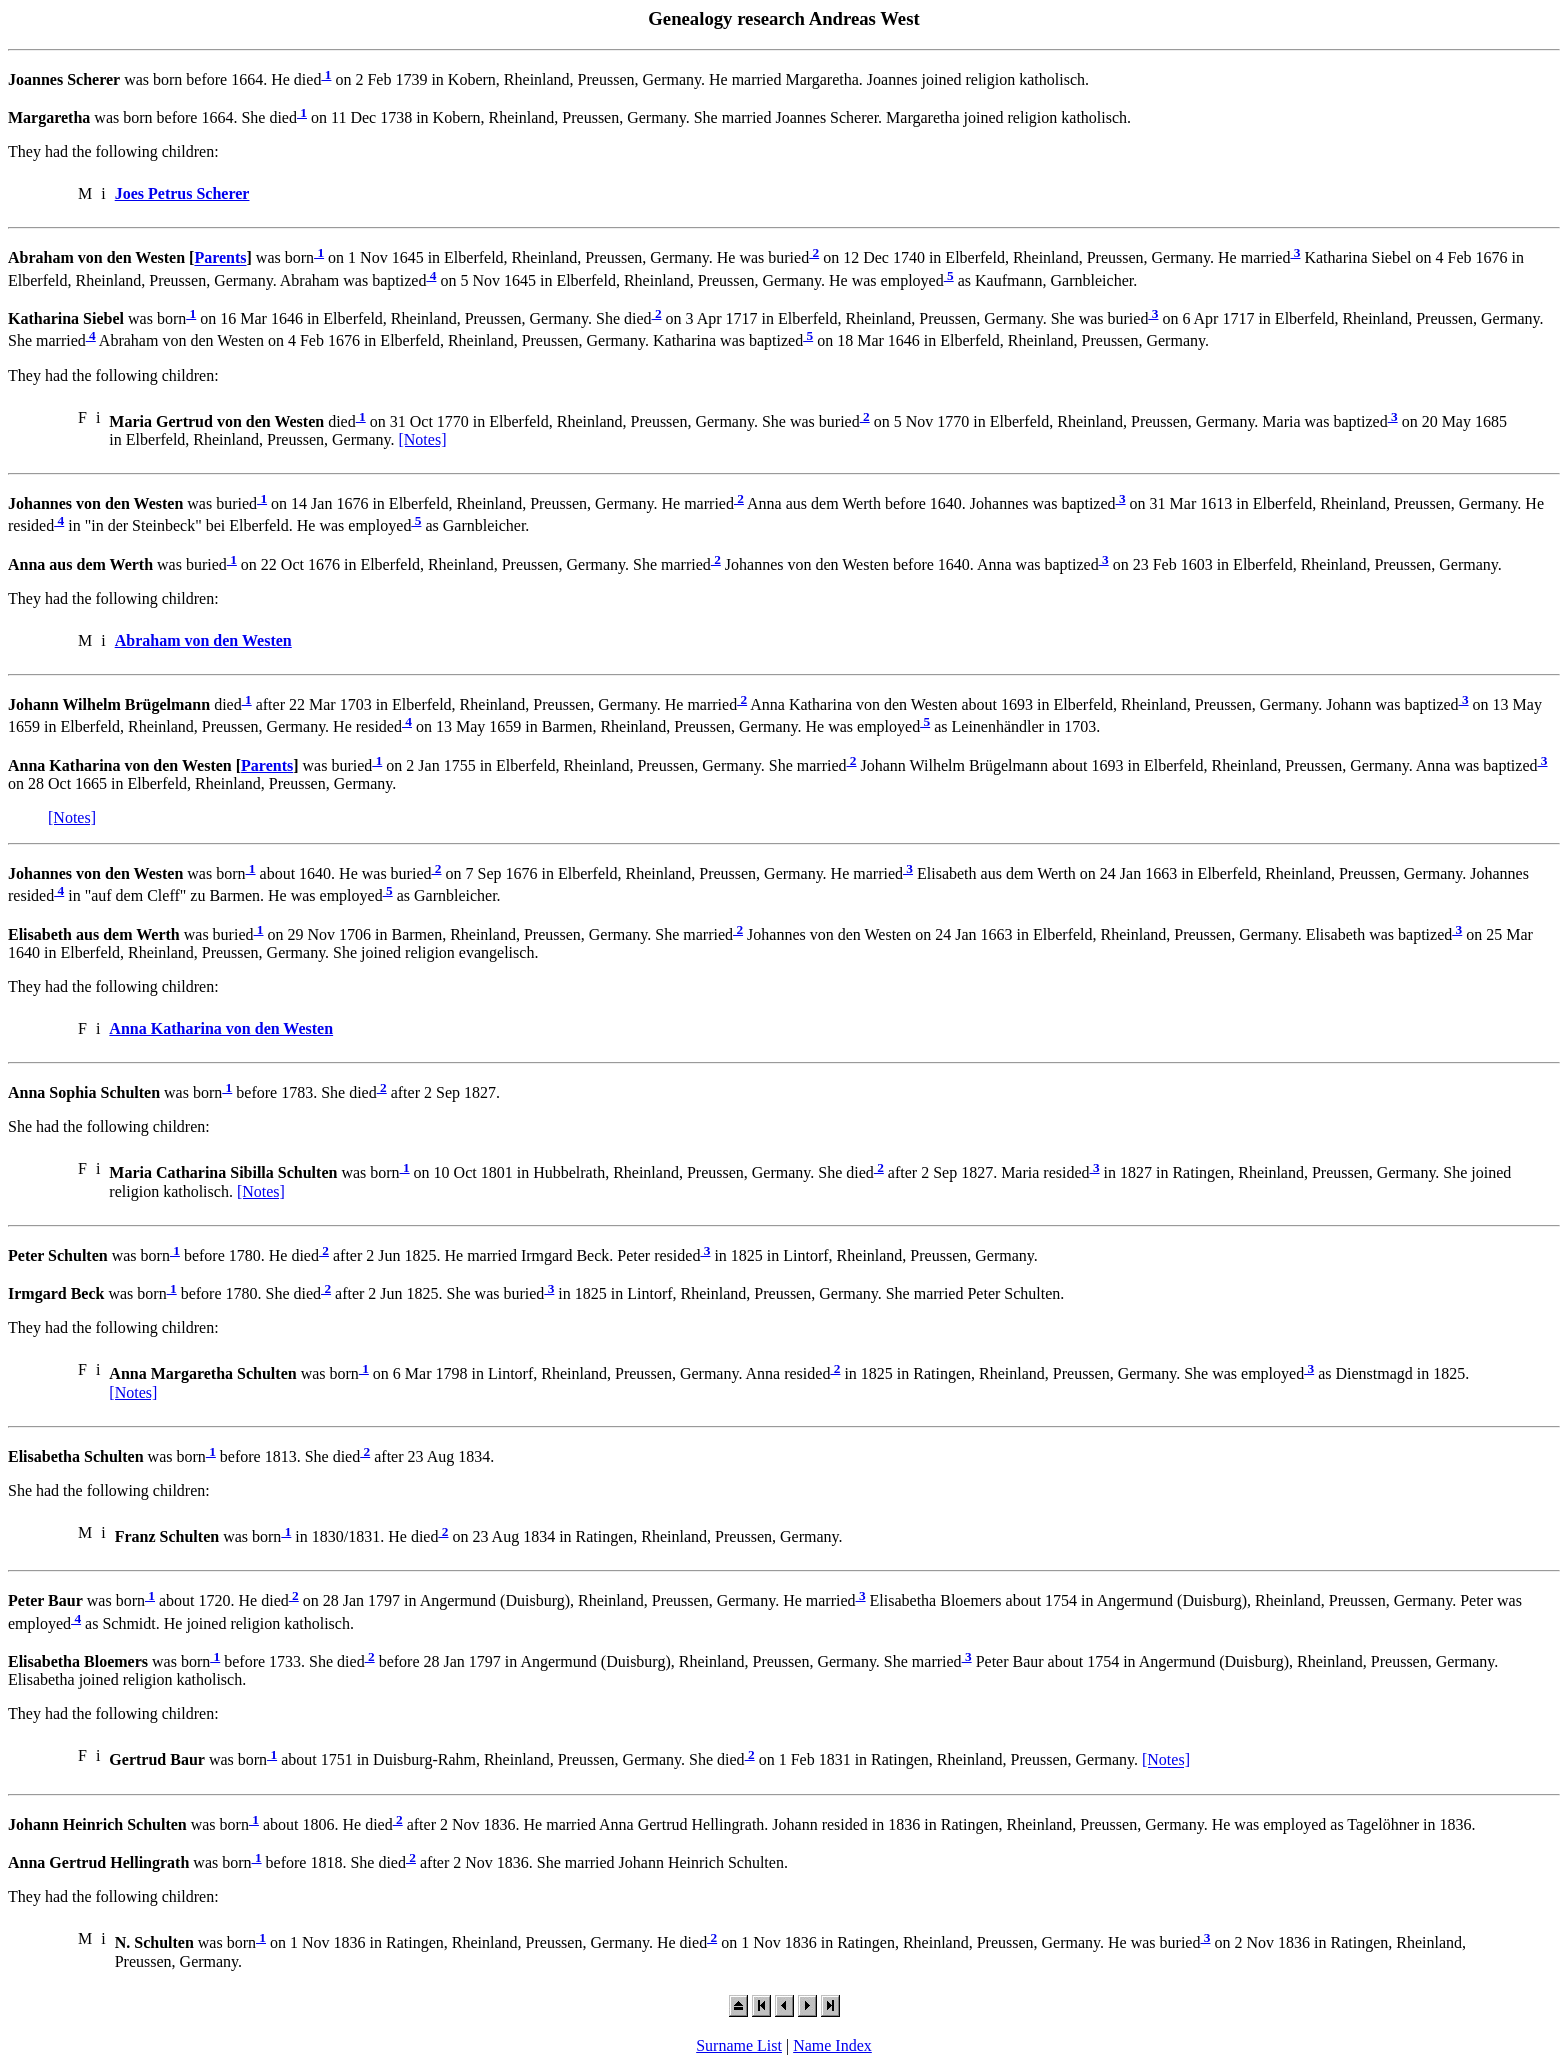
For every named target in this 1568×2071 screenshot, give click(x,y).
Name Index (832, 2045)
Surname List (739, 2045)
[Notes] (422, 439)
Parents (220, 258)
